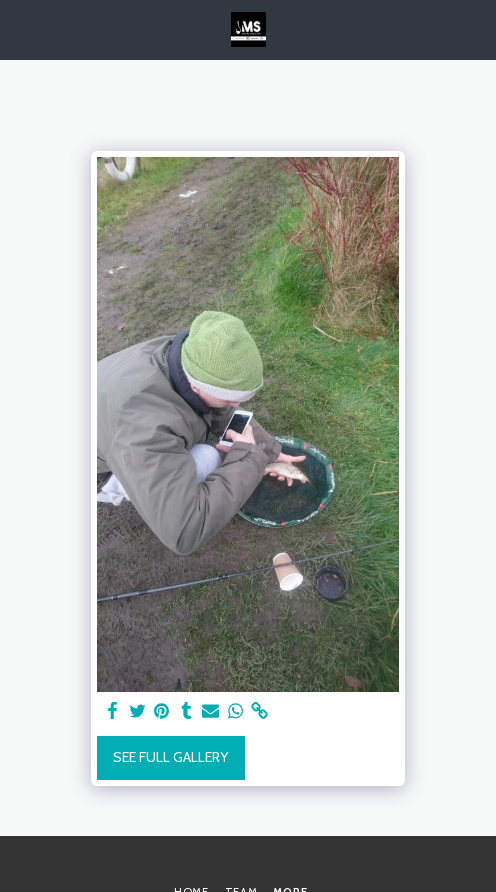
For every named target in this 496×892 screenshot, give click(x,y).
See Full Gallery (170, 757)
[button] (22, 29)
